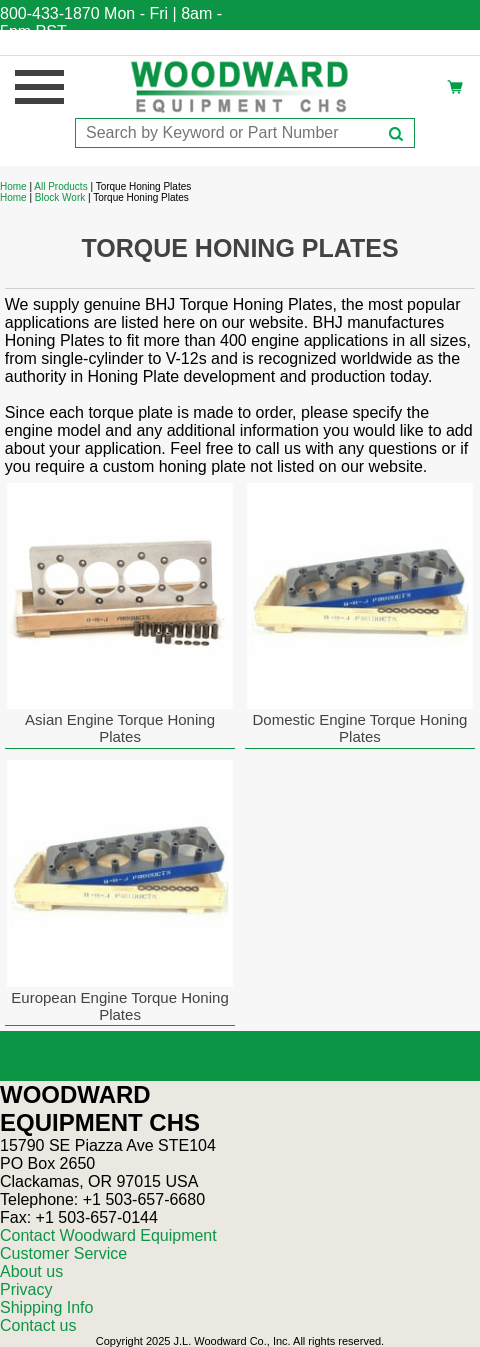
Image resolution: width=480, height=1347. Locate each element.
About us (31, 1271)
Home (13, 186)
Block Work (60, 197)
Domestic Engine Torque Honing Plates (360, 728)
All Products (60, 186)
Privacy (26, 1289)
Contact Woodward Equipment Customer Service (108, 1244)
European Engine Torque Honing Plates (119, 1006)
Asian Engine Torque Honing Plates (120, 728)
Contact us (38, 1325)
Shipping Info (46, 1307)
